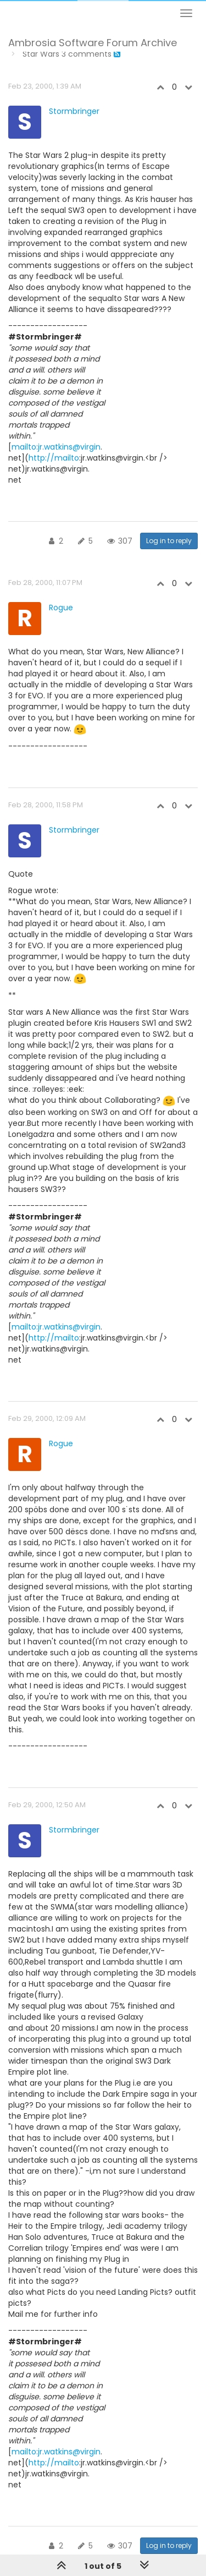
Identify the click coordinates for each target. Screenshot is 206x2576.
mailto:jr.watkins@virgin (56, 446)
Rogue (61, 607)
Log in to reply (169, 540)
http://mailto (54, 457)
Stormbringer (74, 111)
